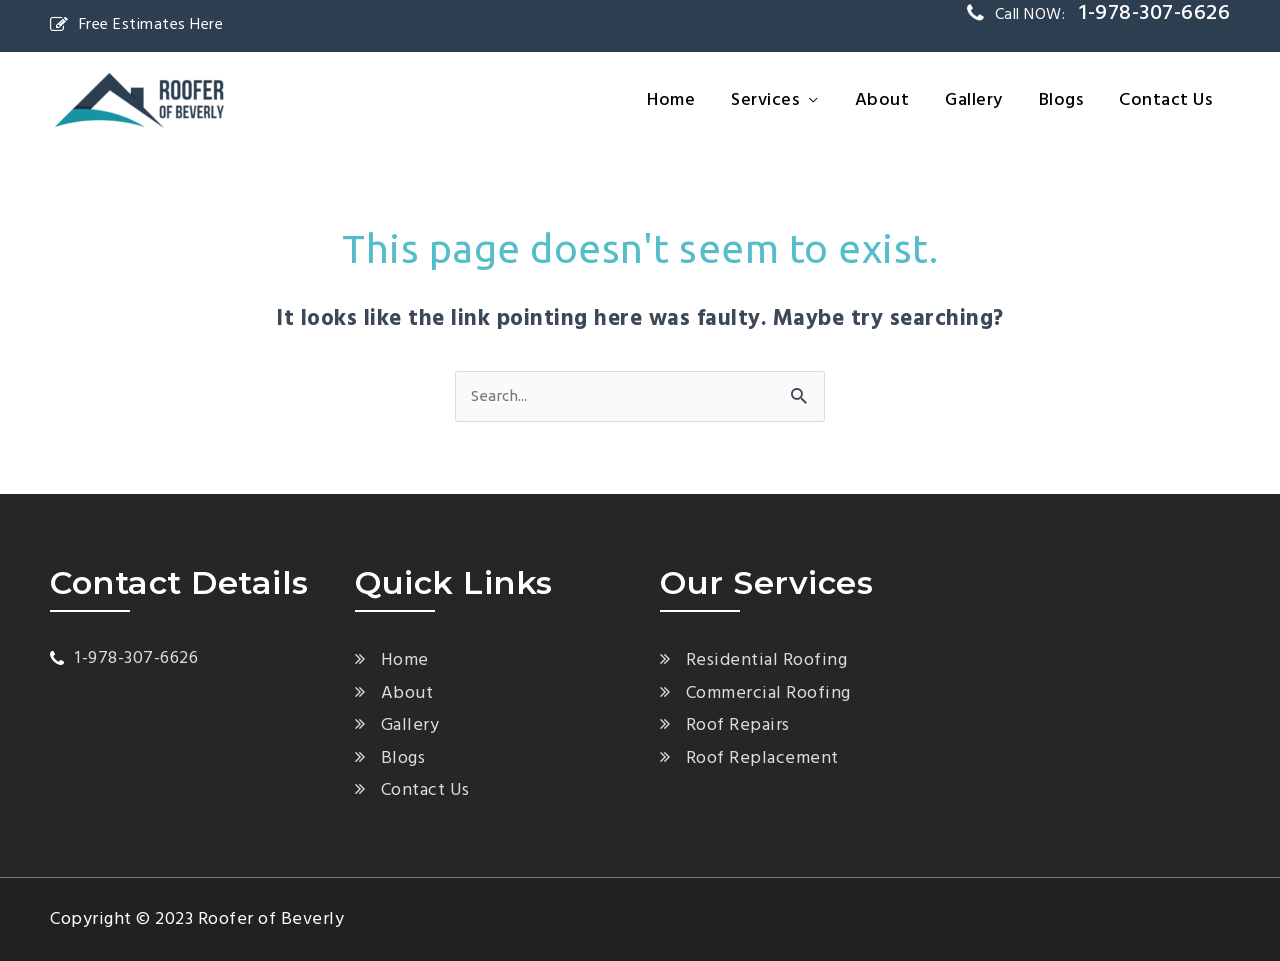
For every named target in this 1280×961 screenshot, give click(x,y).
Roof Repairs (738, 725)
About (882, 100)
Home (671, 100)
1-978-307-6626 (136, 658)
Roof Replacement (762, 758)
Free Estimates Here (136, 25)
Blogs (1061, 100)
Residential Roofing (767, 660)
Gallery (974, 100)
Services (765, 100)
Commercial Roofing (768, 693)
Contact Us (1165, 100)
